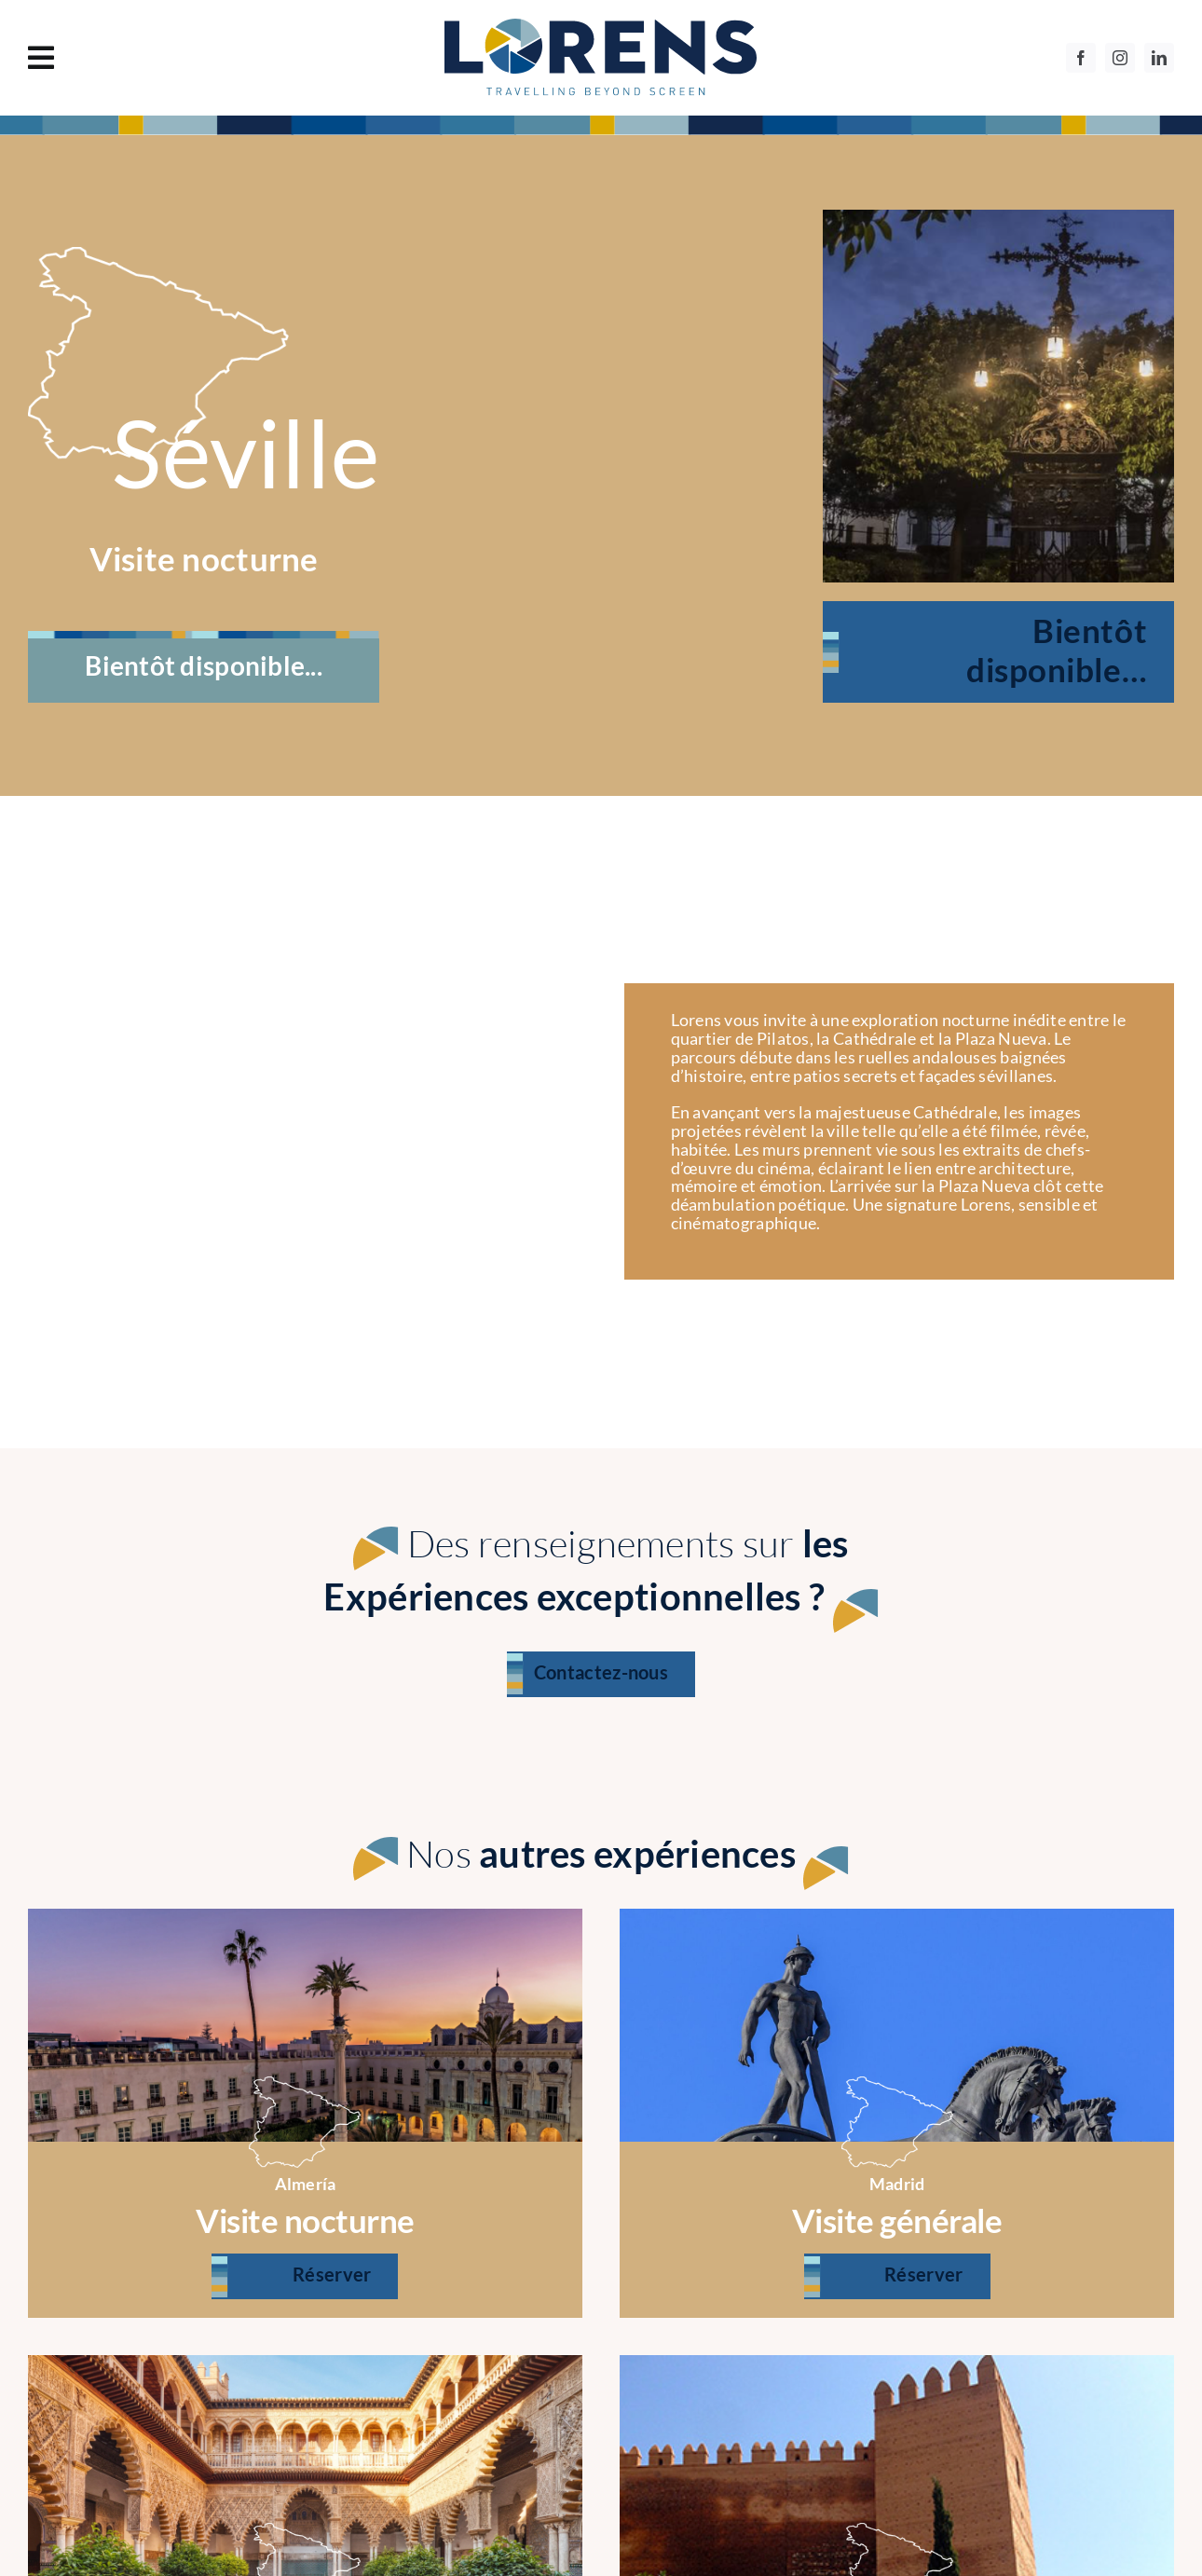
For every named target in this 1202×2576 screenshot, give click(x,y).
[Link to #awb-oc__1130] (196, 58)
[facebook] (1081, 58)
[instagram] (1120, 58)
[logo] (601, 27)
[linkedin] (1159, 58)
